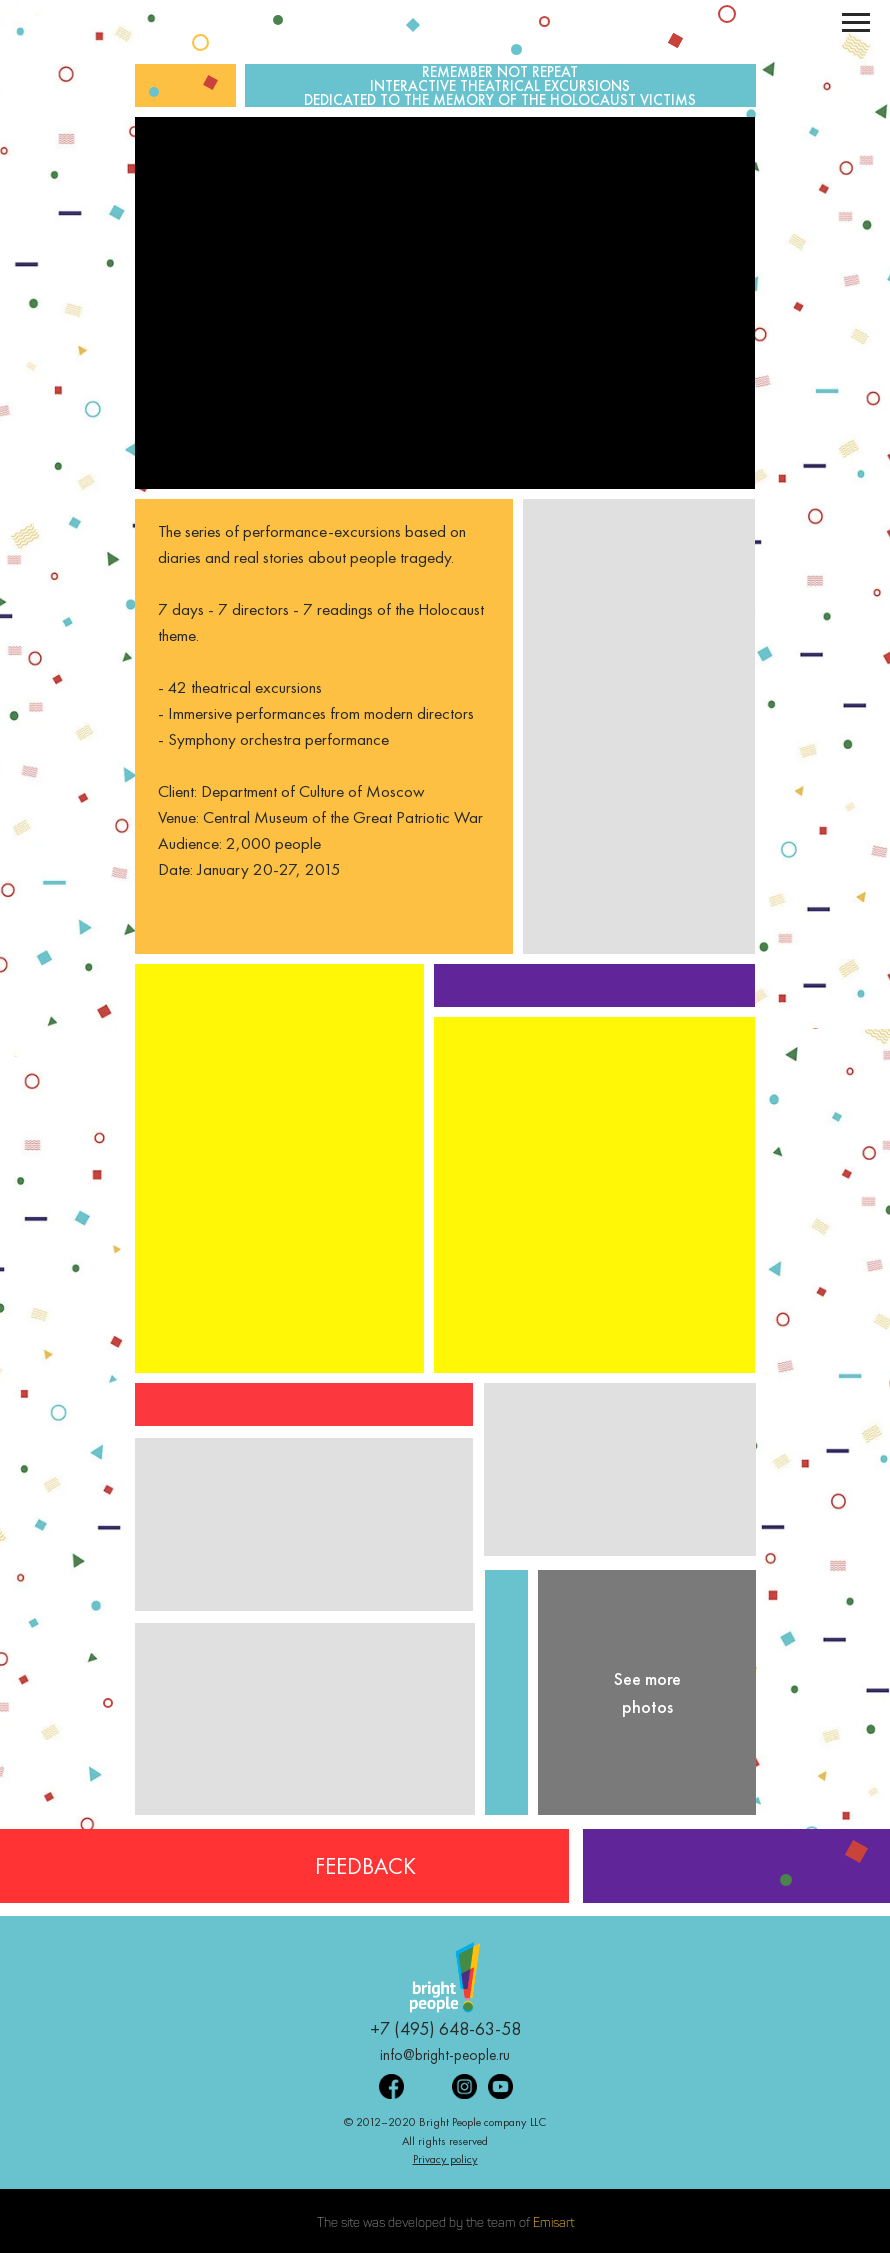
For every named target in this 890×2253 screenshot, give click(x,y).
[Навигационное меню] (856, 23)
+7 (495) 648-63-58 (445, 2028)
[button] (594, 1195)
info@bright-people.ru (445, 2055)
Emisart (553, 2223)
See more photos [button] (647, 1692)
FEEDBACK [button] (365, 1866)
